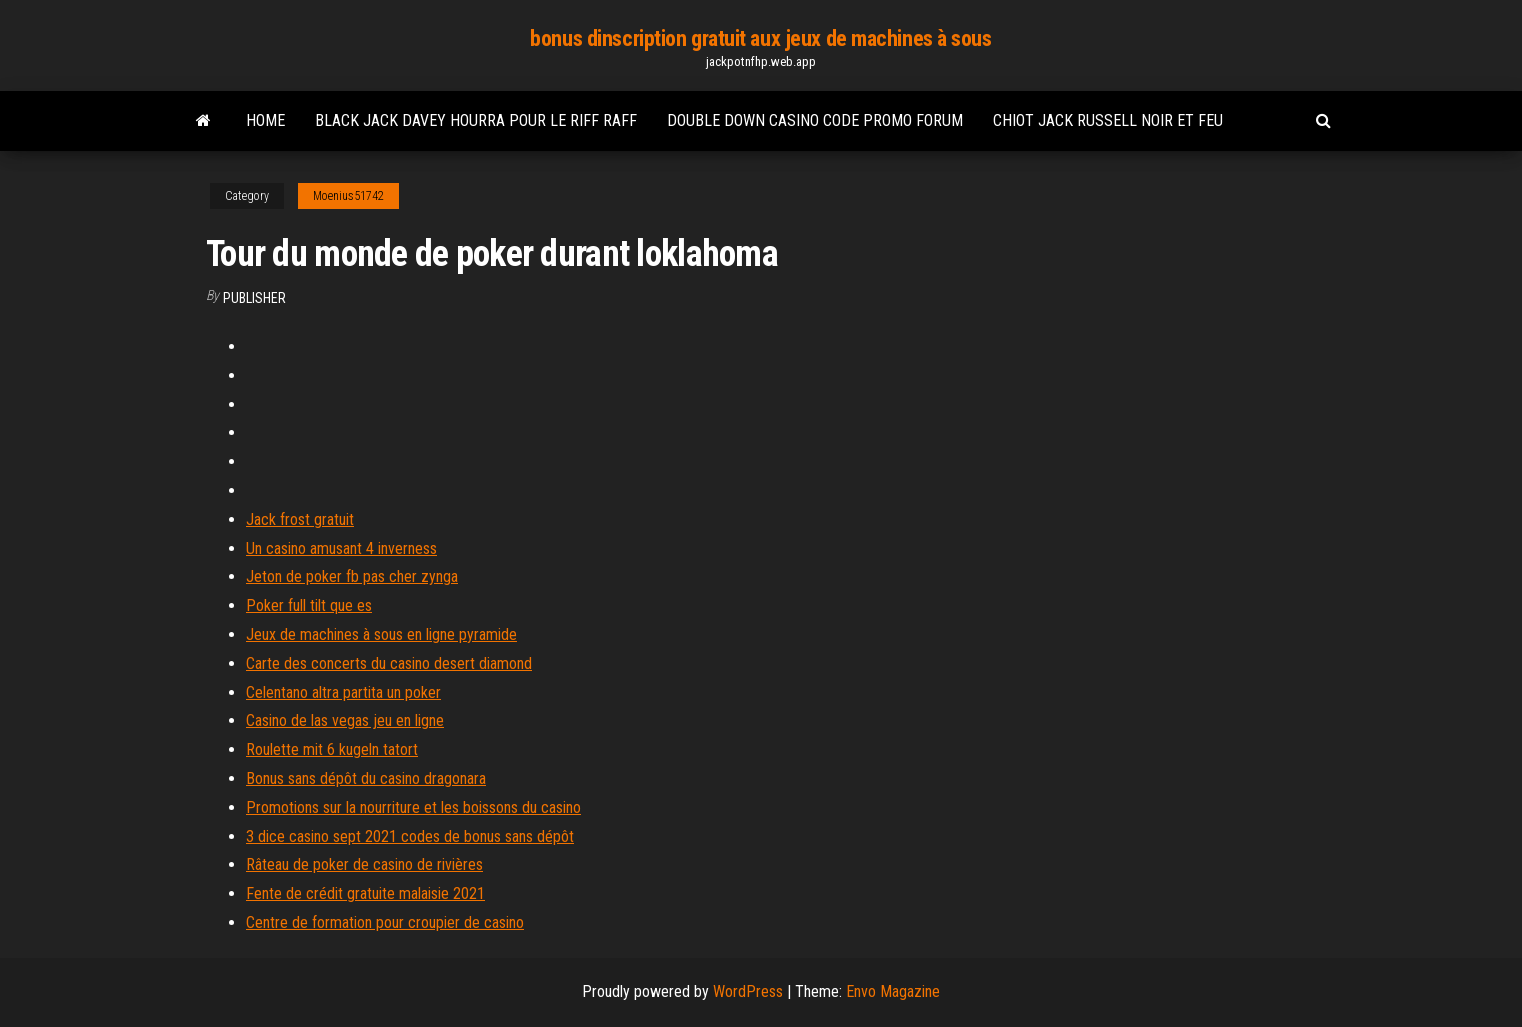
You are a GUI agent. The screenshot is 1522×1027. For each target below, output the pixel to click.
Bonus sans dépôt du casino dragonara (366, 778)
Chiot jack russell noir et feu (1108, 120)
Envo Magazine (893, 991)
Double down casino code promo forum (815, 120)
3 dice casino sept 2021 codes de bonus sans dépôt (410, 836)
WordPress (748, 991)
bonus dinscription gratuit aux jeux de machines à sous (760, 38)
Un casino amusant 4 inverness (341, 548)
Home (265, 120)
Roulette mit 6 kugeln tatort (332, 749)
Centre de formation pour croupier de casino (385, 922)
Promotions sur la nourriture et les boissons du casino (413, 807)
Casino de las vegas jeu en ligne (345, 720)
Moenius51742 (348, 196)
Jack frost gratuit (300, 519)
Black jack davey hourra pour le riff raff (476, 120)
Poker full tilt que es (309, 605)
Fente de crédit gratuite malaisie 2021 (365, 893)
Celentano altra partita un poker (343, 692)
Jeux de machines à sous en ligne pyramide (381, 634)
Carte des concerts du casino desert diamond (389, 663)
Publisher (254, 298)
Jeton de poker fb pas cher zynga (352, 576)
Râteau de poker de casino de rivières (364, 864)
